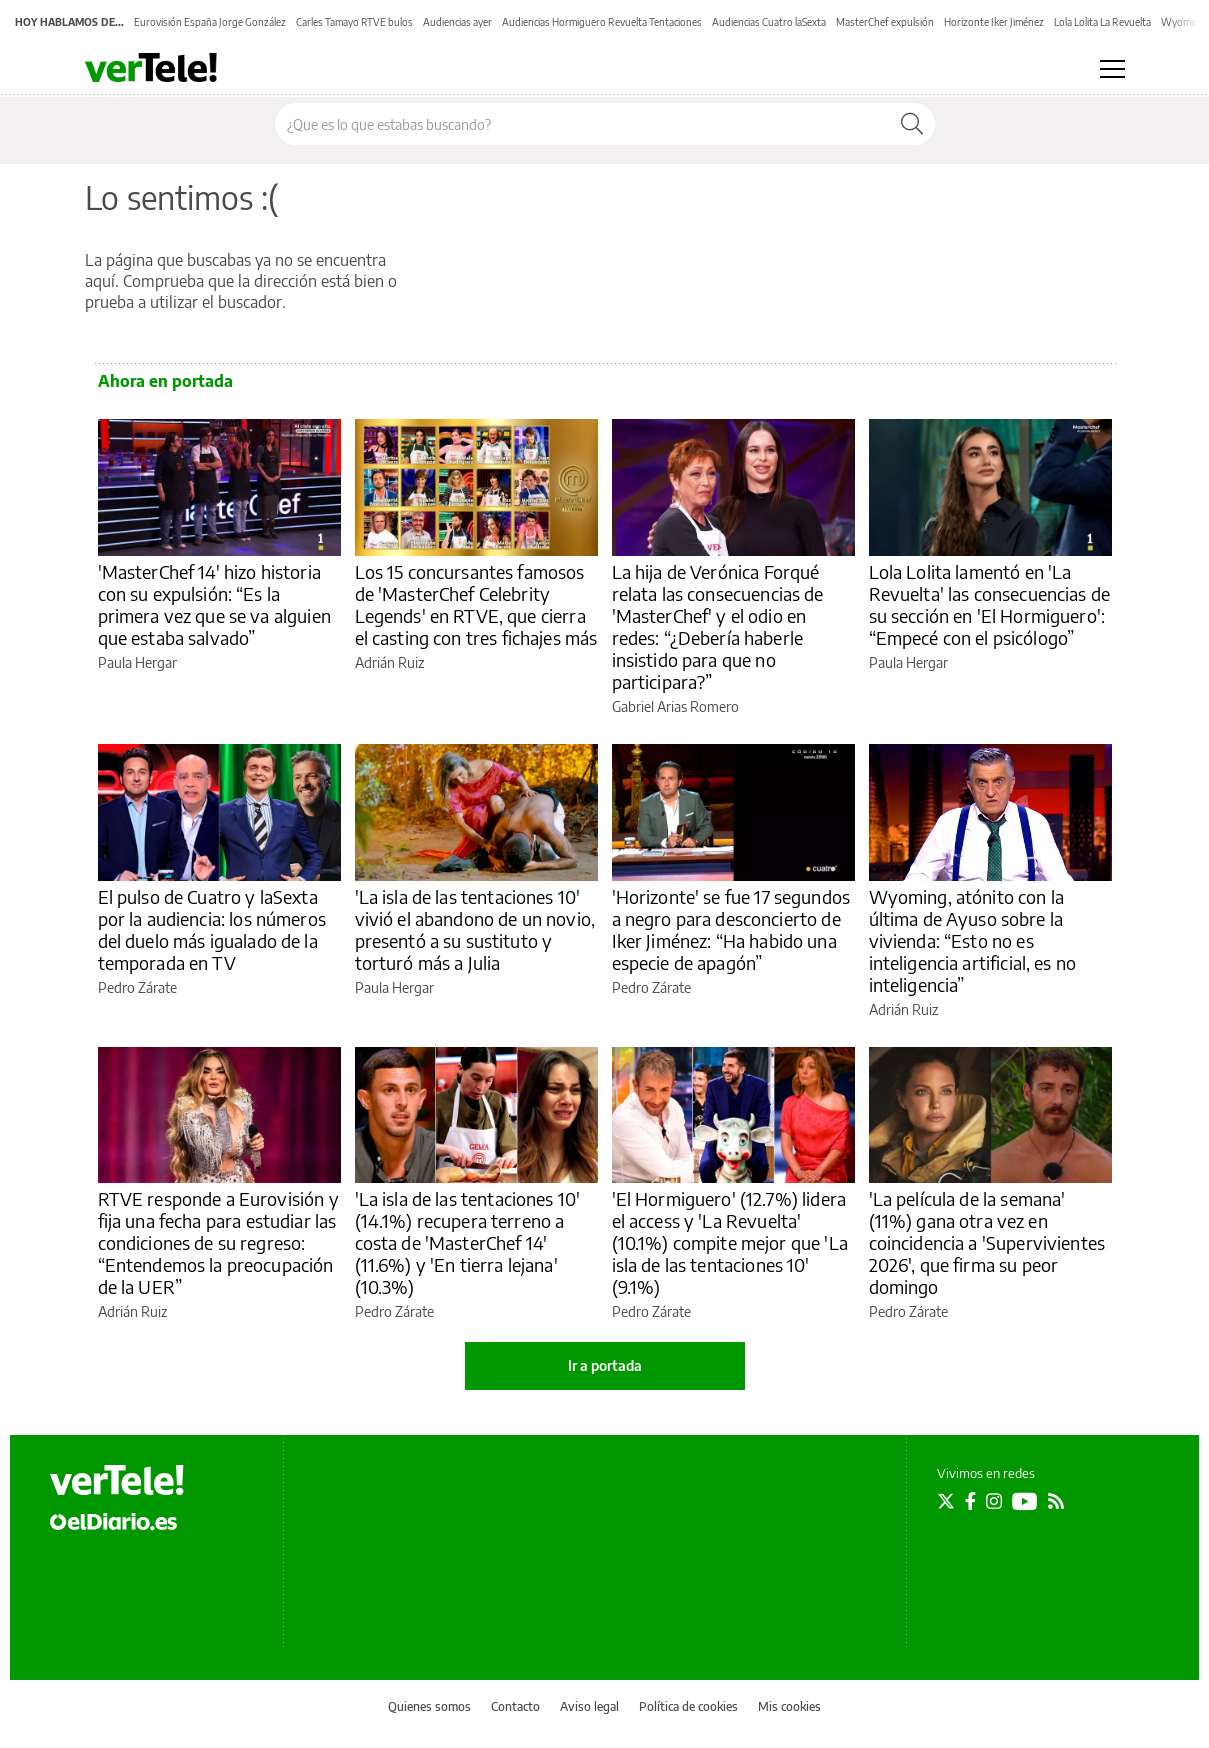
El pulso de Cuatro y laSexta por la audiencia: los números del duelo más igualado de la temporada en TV (212, 929)
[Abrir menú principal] (1112, 69)
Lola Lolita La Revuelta (1102, 22)
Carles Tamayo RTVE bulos (354, 22)
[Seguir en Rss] (1056, 1501)
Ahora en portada (165, 381)
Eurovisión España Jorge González (210, 22)
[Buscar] (912, 124)
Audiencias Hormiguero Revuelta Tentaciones (602, 22)
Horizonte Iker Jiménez (994, 22)
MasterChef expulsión (885, 22)
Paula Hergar (137, 662)
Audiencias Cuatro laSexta (769, 22)
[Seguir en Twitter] (946, 1501)
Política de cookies (688, 1706)
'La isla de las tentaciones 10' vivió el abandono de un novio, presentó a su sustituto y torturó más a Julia (475, 929)
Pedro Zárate (137, 987)
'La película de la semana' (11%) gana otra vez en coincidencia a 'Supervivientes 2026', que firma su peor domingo (987, 1242)
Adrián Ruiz (389, 662)
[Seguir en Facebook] (970, 1501)
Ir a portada (605, 1365)
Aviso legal (589, 1706)
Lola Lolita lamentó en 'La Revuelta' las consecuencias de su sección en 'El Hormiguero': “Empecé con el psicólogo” (990, 604)
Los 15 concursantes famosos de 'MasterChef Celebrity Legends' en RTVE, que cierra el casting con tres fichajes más (476, 604)
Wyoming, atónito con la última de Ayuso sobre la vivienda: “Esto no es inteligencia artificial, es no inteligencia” (973, 940)
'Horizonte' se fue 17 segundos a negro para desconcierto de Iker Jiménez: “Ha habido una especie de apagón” (731, 929)
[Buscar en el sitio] (582, 124)
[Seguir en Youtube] (1025, 1501)
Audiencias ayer (457, 22)
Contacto (515, 1706)
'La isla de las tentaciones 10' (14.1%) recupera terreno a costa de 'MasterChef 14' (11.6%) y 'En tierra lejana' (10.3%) (468, 1242)
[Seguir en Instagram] (994, 1501)
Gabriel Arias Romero (675, 706)
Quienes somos (429, 1706)
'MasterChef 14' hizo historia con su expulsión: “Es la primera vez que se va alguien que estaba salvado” (214, 604)
